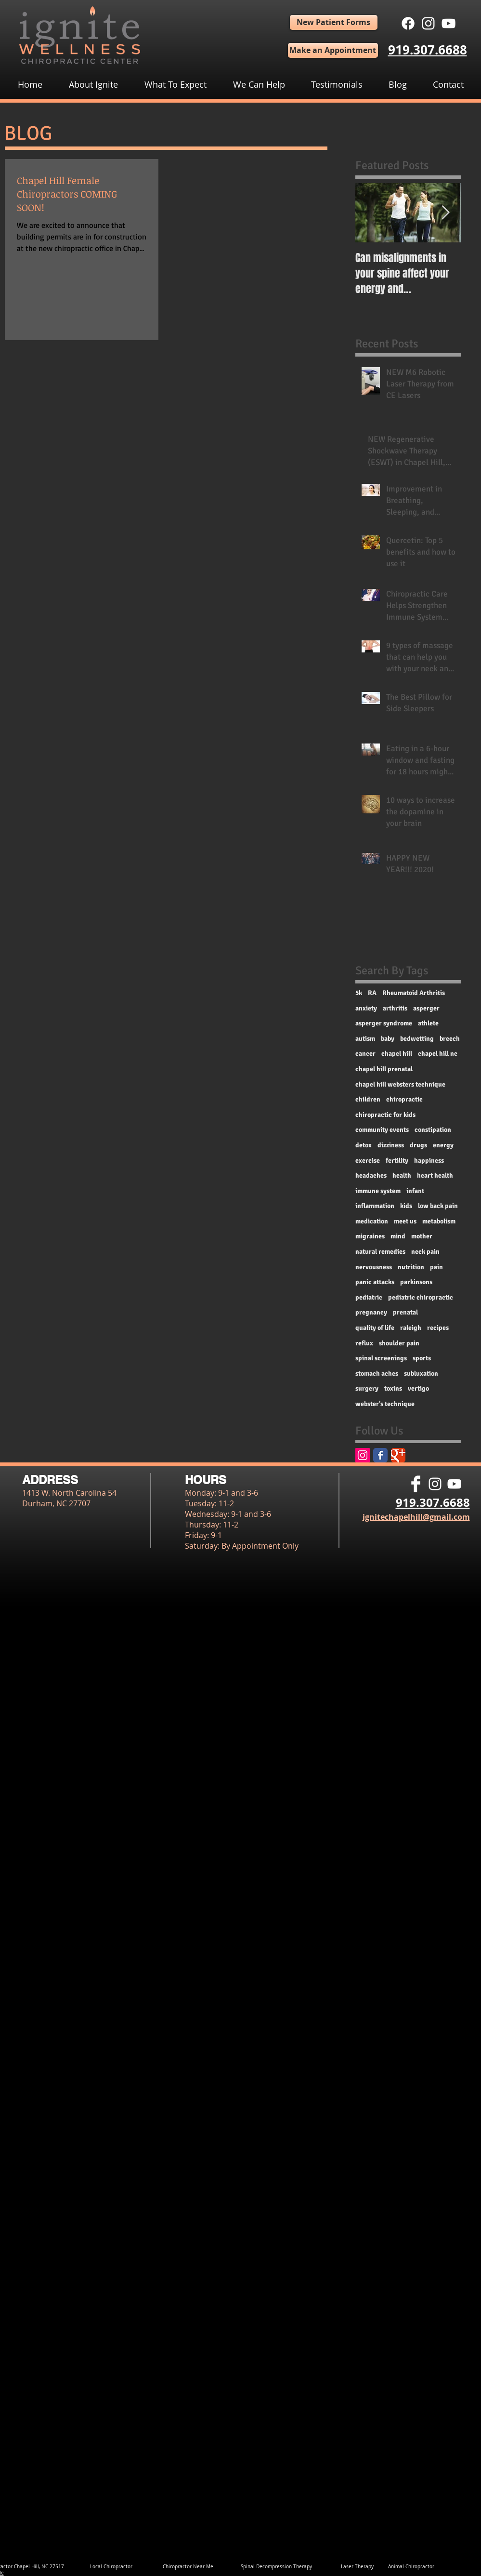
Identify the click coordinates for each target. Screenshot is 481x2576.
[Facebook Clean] (415, 1483)
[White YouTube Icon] (448, 23)
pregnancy (371, 1312)
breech (450, 1039)
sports (422, 1358)
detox (363, 1145)
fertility (397, 1160)
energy (443, 1145)
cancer (365, 1053)
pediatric (368, 1297)
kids (406, 1206)
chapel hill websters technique (400, 1084)
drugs (418, 1145)
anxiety (366, 1008)
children (367, 1099)
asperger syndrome (383, 1023)
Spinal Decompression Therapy (278, 2566)
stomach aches (376, 1373)
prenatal (405, 1312)
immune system (378, 1191)
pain (436, 1267)
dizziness (390, 1145)
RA (372, 993)
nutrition (411, 1267)
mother (421, 1236)
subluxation (421, 1373)
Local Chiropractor (111, 2566)
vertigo (418, 1388)
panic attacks (374, 1282)
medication (371, 1221)
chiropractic (404, 1099)
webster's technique (385, 1404)
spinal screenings (381, 1358)
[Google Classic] (398, 1455)
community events (382, 1130)
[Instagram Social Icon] (362, 1455)
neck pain (425, 1252)
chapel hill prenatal (384, 1069)
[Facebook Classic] (380, 1455)
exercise (367, 1160)
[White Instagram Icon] (428, 23)
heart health (435, 1175)
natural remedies (380, 1252)
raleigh (410, 1328)
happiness (429, 1160)
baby (387, 1039)
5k (358, 993)
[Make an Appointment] (333, 50)
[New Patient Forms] (333, 22)
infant (415, 1191)
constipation (433, 1130)
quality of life (374, 1328)
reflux (364, 1343)
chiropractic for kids (385, 1115)
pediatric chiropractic (420, 1297)
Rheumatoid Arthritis (413, 993)
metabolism (438, 1221)
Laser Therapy (358, 2566)
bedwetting (417, 1039)
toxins (393, 1388)
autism (365, 1039)
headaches (371, 1175)
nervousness (373, 1267)
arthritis (395, 1008)
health (401, 1175)
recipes (438, 1328)
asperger (426, 1008)
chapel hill (396, 1053)
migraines (370, 1236)
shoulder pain (399, 1343)
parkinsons (416, 1282)
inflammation (374, 1206)
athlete (428, 1023)
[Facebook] (408, 23)
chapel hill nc (437, 1053)
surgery (366, 1388)
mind (397, 1236)
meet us (405, 1221)
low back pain (438, 1206)
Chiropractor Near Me (189, 2566)
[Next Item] (446, 212)
